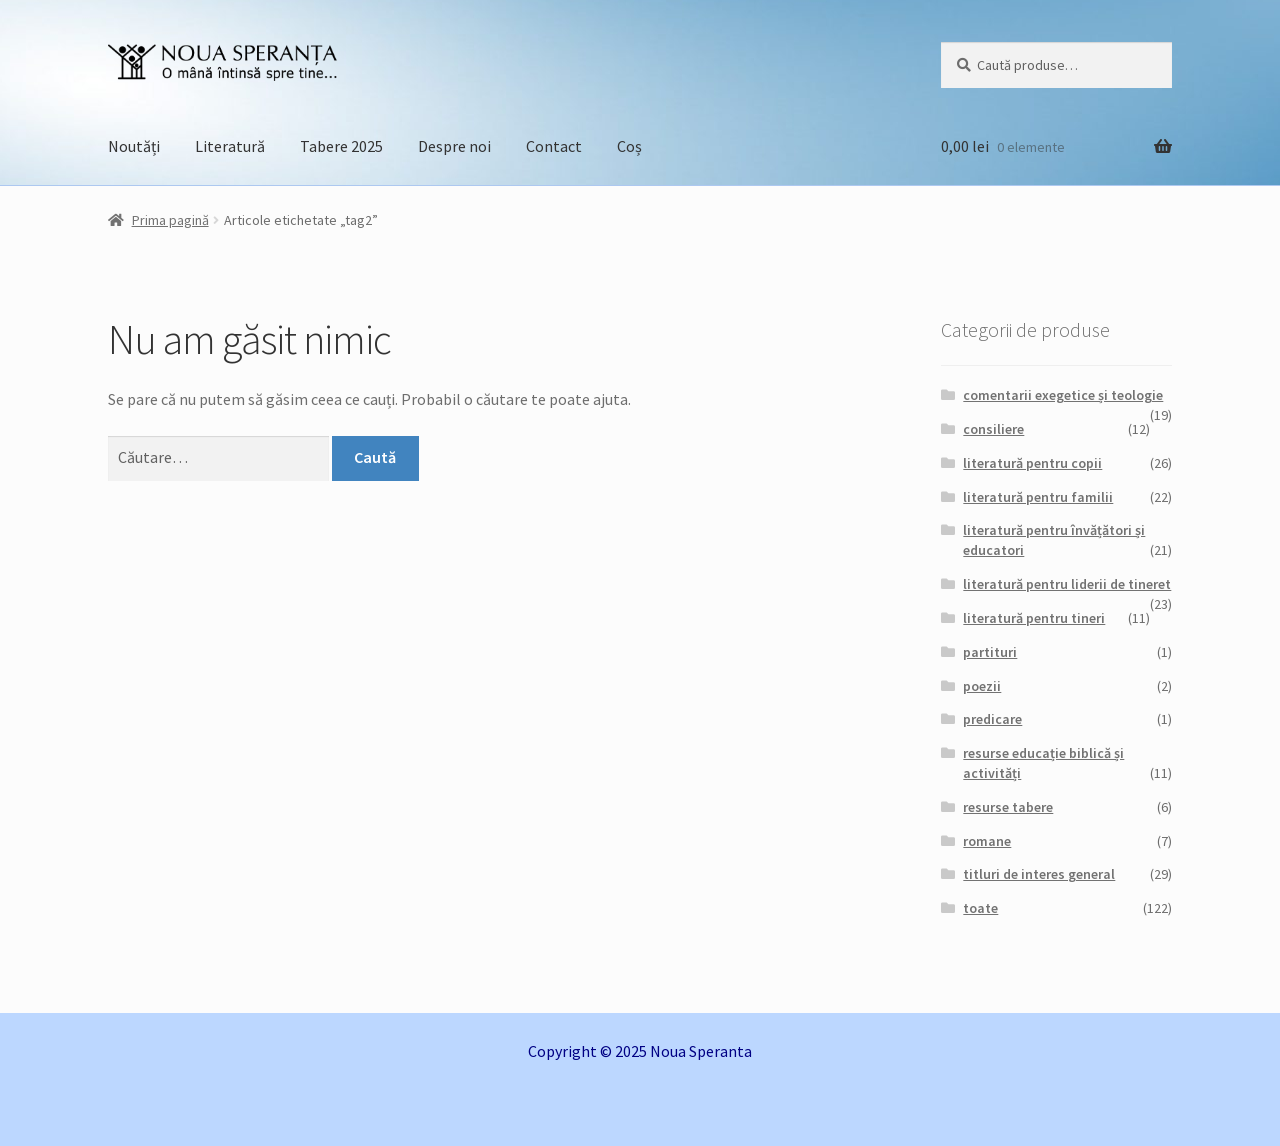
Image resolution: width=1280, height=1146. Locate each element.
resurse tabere (1008, 807)
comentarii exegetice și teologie (1063, 395)
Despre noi (454, 146)
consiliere (993, 429)
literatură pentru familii (1038, 497)
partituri (990, 652)
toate (980, 908)
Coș (629, 146)
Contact (554, 146)
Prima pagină (170, 220)
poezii (982, 686)
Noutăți (134, 146)
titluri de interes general (1039, 874)
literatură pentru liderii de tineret (1067, 584)
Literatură (230, 146)
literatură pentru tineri (1034, 618)
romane (987, 841)
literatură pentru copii (1032, 463)
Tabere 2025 (341, 146)
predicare (992, 719)
